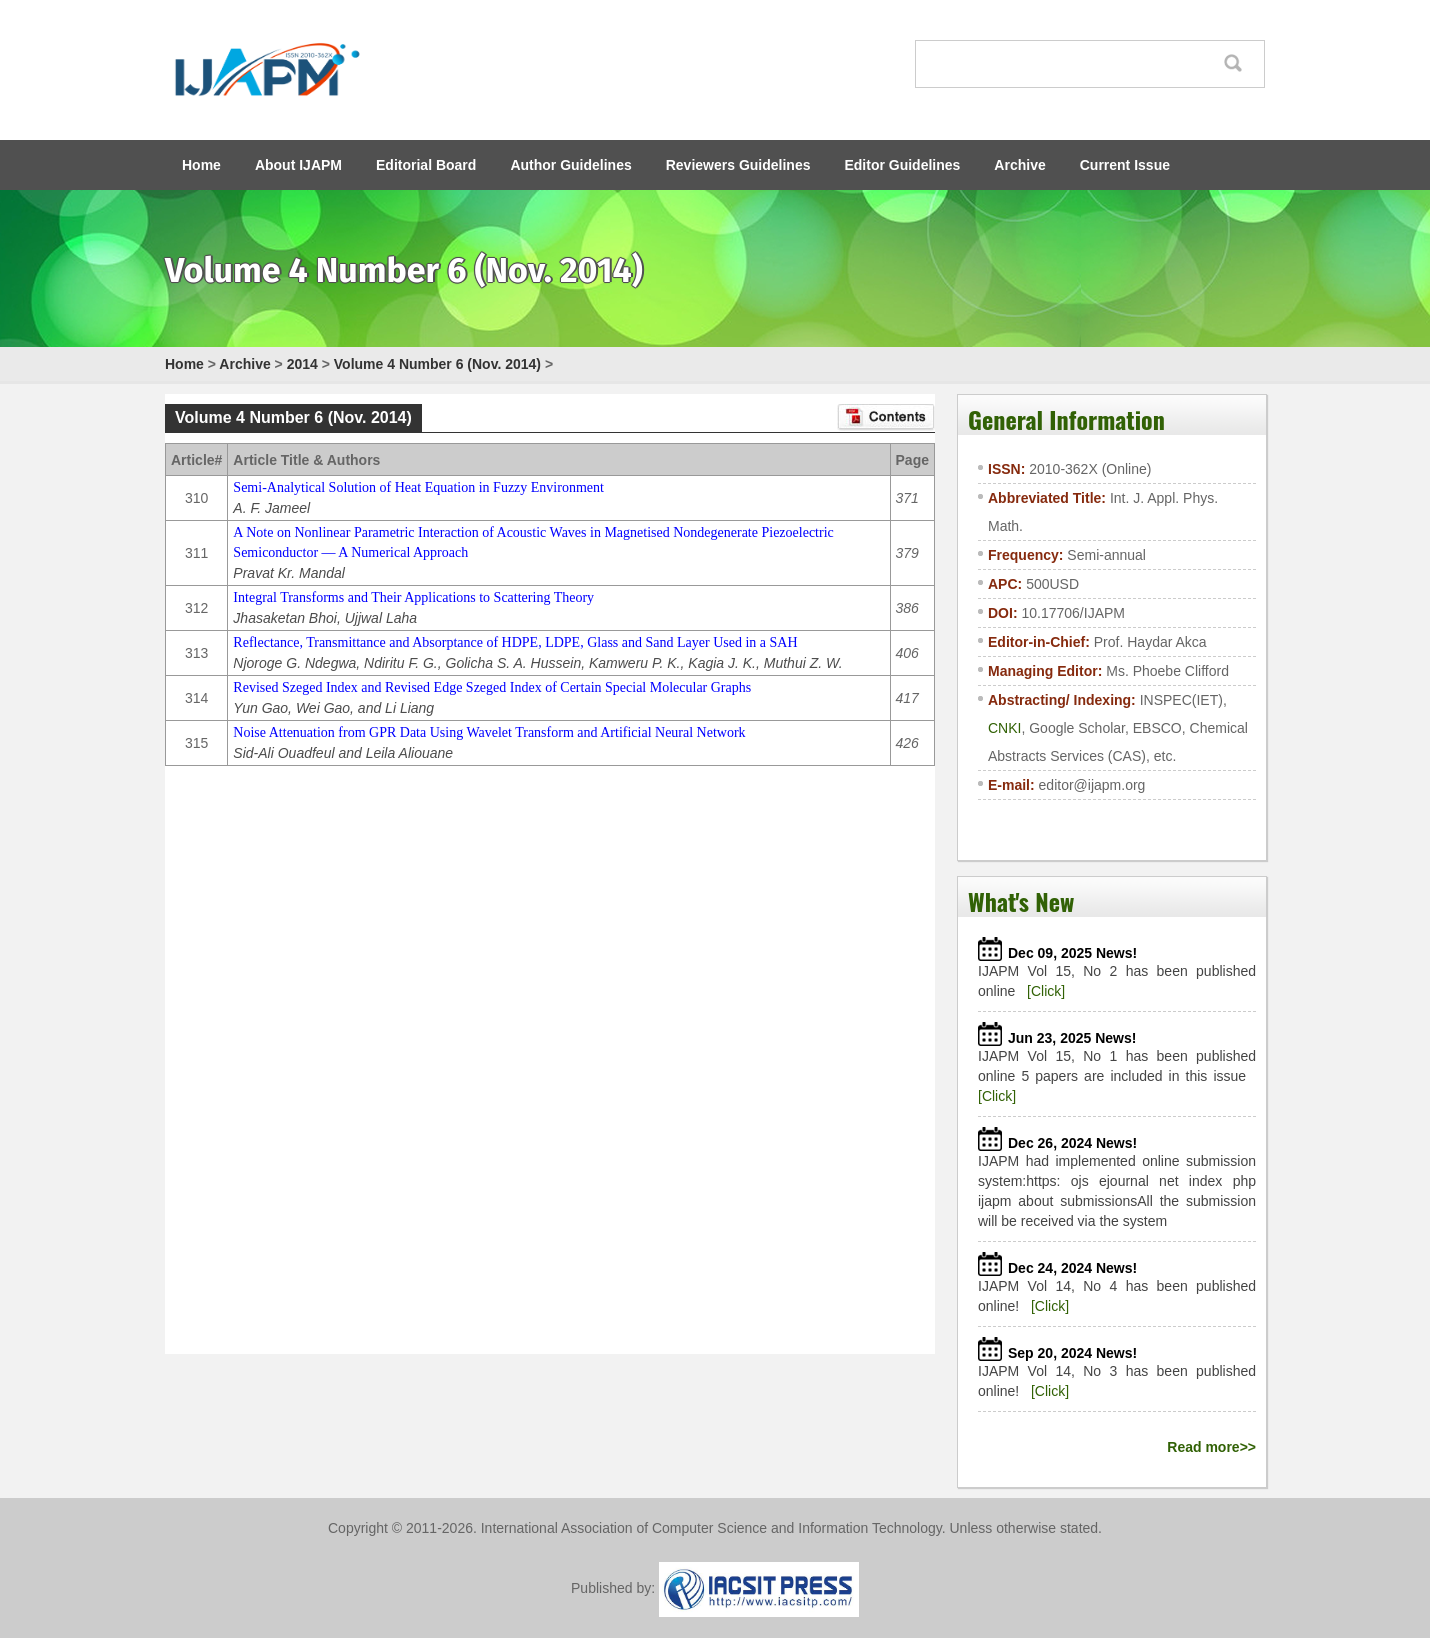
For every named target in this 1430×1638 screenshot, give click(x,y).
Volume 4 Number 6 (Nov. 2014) (437, 364)
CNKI (1004, 728)
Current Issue (1125, 165)
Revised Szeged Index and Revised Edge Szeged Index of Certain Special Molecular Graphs (492, 687)
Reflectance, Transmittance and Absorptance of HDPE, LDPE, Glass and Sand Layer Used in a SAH (515, 642)
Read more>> (1211, 1447)
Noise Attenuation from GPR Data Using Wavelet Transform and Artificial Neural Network (489, 732)
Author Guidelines (570, 165)
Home (201, 165)
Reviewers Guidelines (738, 165)
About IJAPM (298, 165)
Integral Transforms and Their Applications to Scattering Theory (413, 597)
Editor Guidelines (902, 165)
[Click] (1046, 991)
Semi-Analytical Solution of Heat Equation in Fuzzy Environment (418, 487)
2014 (302, 364)
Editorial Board (426, 165)
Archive (1019, 165)
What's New (1021, 901)
